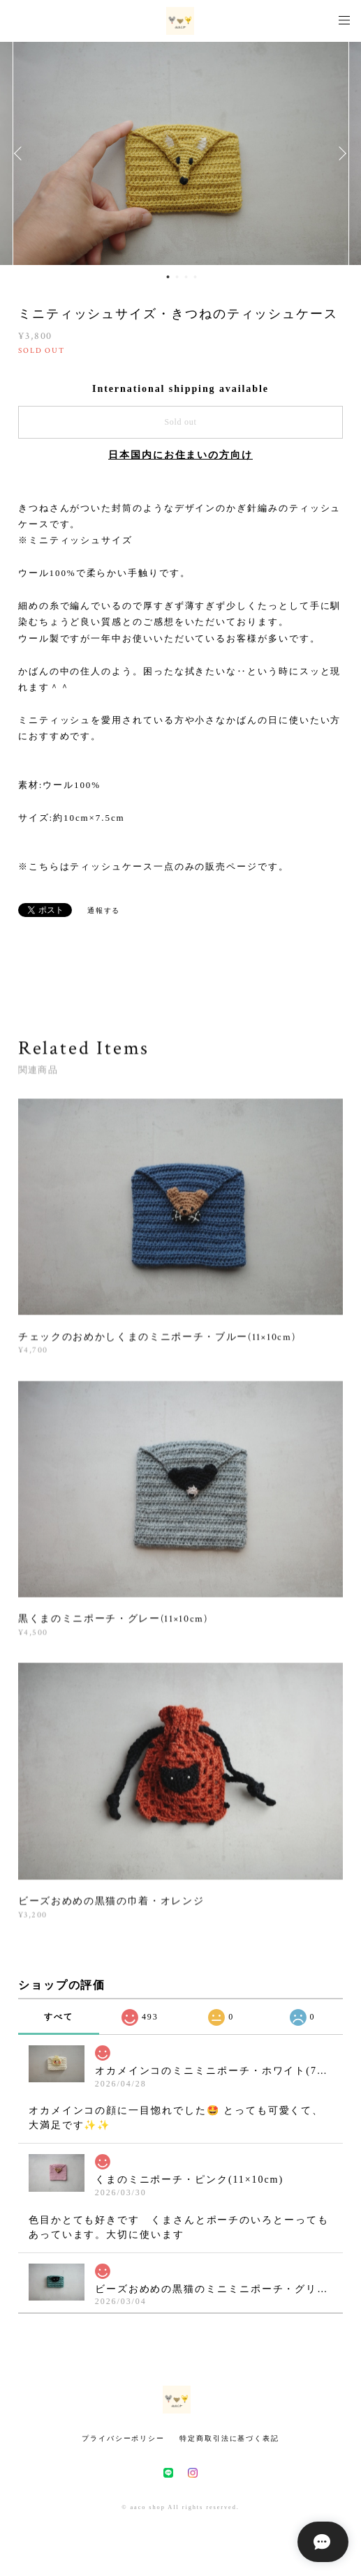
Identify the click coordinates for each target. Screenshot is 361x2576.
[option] (180, 153)
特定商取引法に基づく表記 (229, 2438)
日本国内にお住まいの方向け (180, 455)
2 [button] (177, 276)
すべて (58, 2017)
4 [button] (195, 276)
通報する (104, 910)
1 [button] (168, 276)
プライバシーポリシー (123, 2438)
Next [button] (340, 153)
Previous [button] (21, 153)
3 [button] (186, 276)
